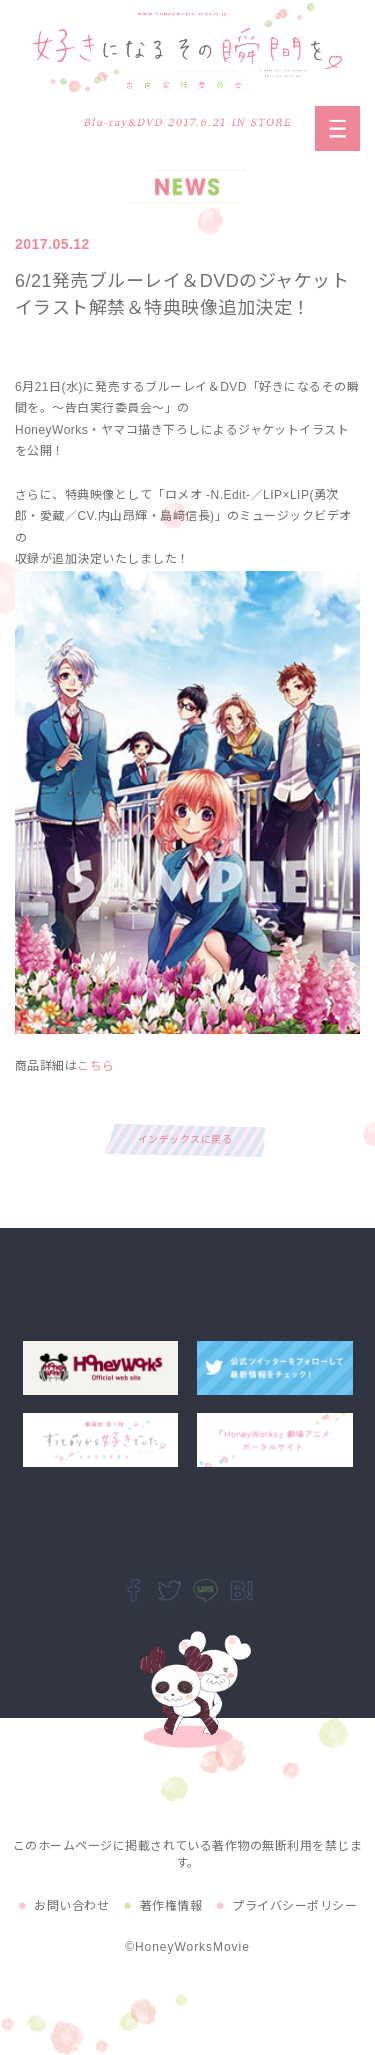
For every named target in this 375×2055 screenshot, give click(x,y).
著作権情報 (171, 1906)
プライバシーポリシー (294, 1906)
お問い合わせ (71, 1906)
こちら (95, 1066)
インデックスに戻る (185, 1139)
